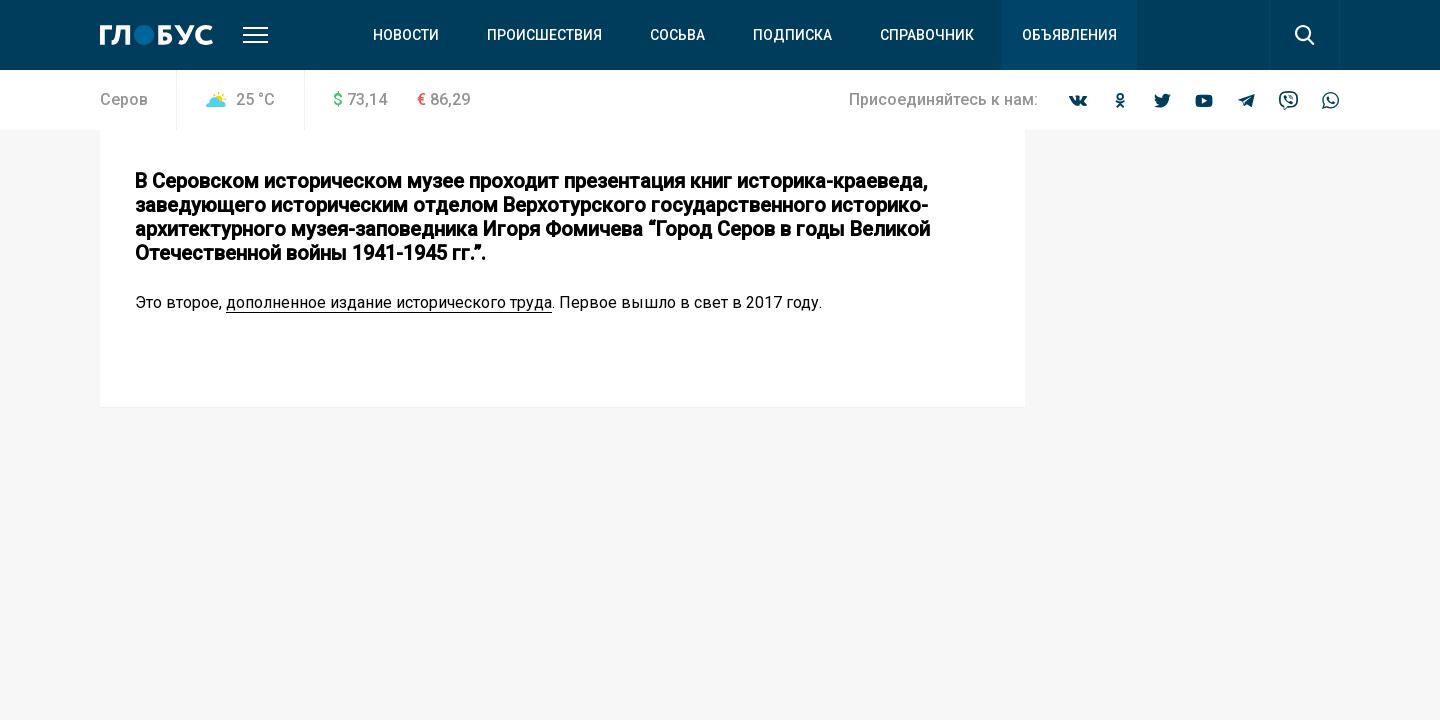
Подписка (792, 35)
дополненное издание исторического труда (389, 302)
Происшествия (544, 35)
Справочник (927, 35)
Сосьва (677, 35)
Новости (406, 35)
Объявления (1069, 35)
